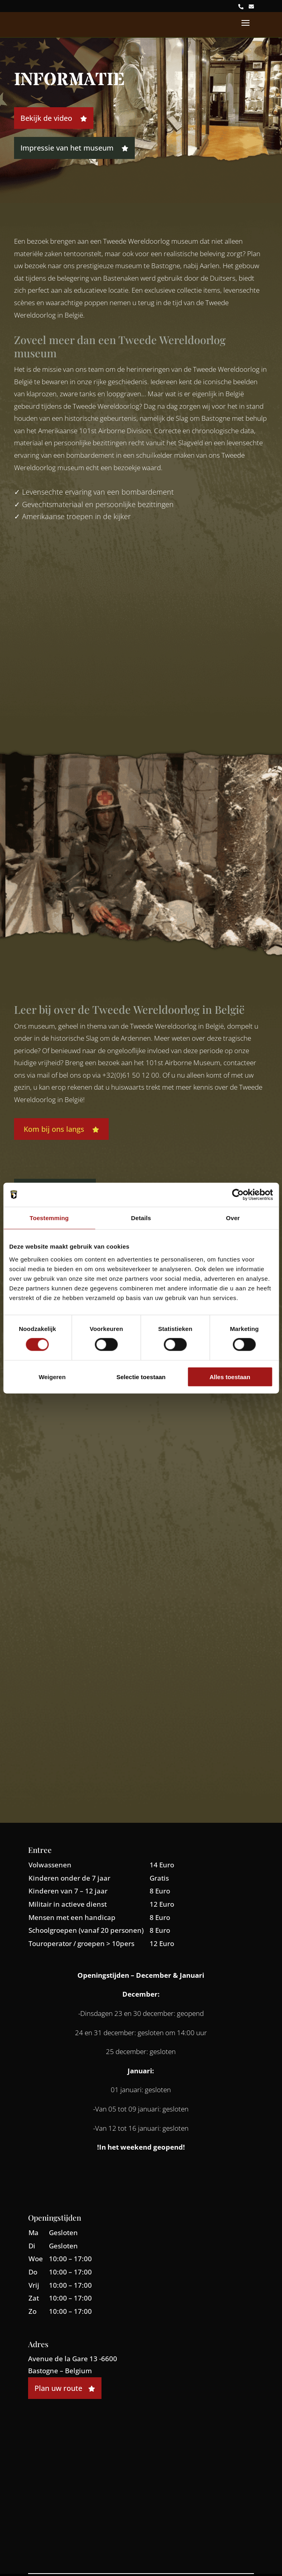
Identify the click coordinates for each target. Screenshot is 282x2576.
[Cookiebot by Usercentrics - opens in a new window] (238, 1195)
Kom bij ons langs (61, 1129)
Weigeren (52, 1376)
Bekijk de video (53, 118)
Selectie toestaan (141, 1376)
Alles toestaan (229, 1376)
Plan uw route (64, 2388)
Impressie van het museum (74, 148)
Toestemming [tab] (49, 1218)
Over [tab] (233, 1218)
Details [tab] (141, 1218)
